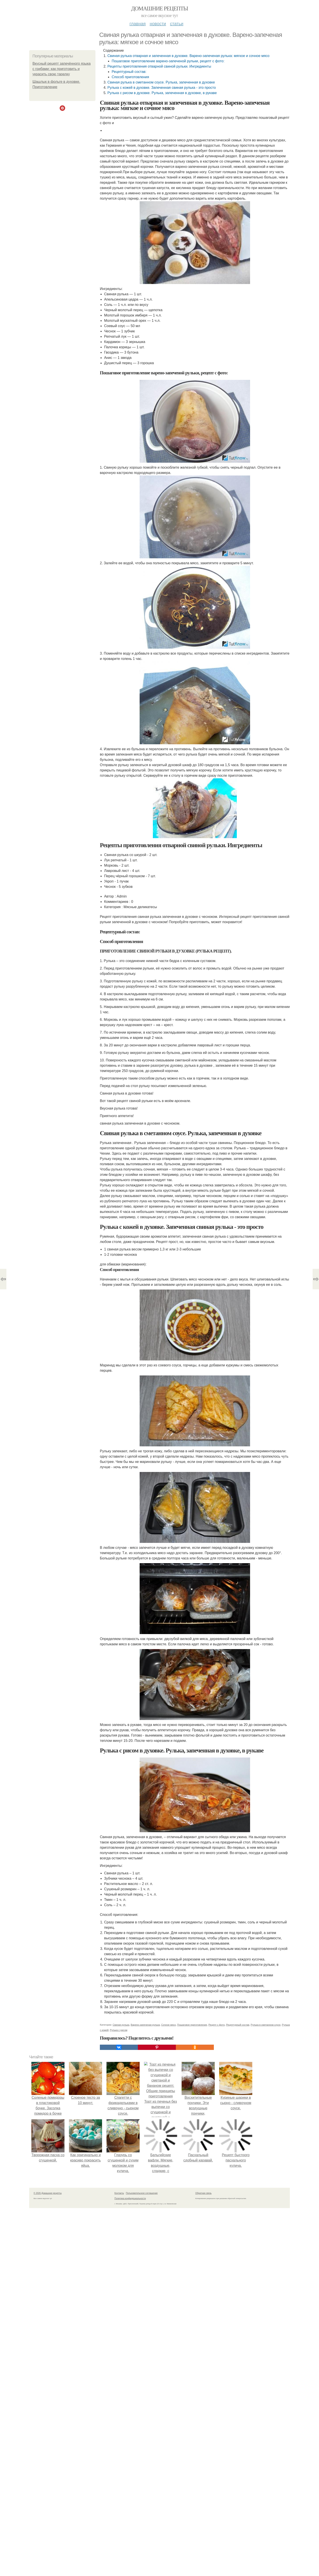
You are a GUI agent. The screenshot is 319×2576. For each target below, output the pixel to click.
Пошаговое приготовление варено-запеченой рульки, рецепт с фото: (168, 61)
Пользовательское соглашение (142, 2229)
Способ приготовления (130, 77)
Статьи (176, 23)
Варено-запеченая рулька (145, 2060)
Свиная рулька (121, 2060)
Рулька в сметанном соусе (266, 2060)
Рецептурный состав (237, 2060)
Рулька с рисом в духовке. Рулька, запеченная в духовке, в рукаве (162, 93)
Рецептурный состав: (129, 72)
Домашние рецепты (159, 8)
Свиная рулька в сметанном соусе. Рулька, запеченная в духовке (161, 82)
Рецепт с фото (216, 2060)
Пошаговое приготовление (192, 2060)
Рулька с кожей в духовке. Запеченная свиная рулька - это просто (161, 87)
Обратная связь (203, 2229)
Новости (158, 23)
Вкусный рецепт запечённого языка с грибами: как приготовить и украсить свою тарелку (61, 69)
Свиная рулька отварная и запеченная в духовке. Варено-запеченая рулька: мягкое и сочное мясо (188, 56)
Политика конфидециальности (130, 2234)
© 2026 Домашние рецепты (48, 2229)
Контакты (119, 2229)
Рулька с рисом (118, 2066)
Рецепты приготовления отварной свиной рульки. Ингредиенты (159, 66)
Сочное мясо (168, 2060)
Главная (137, 23)
